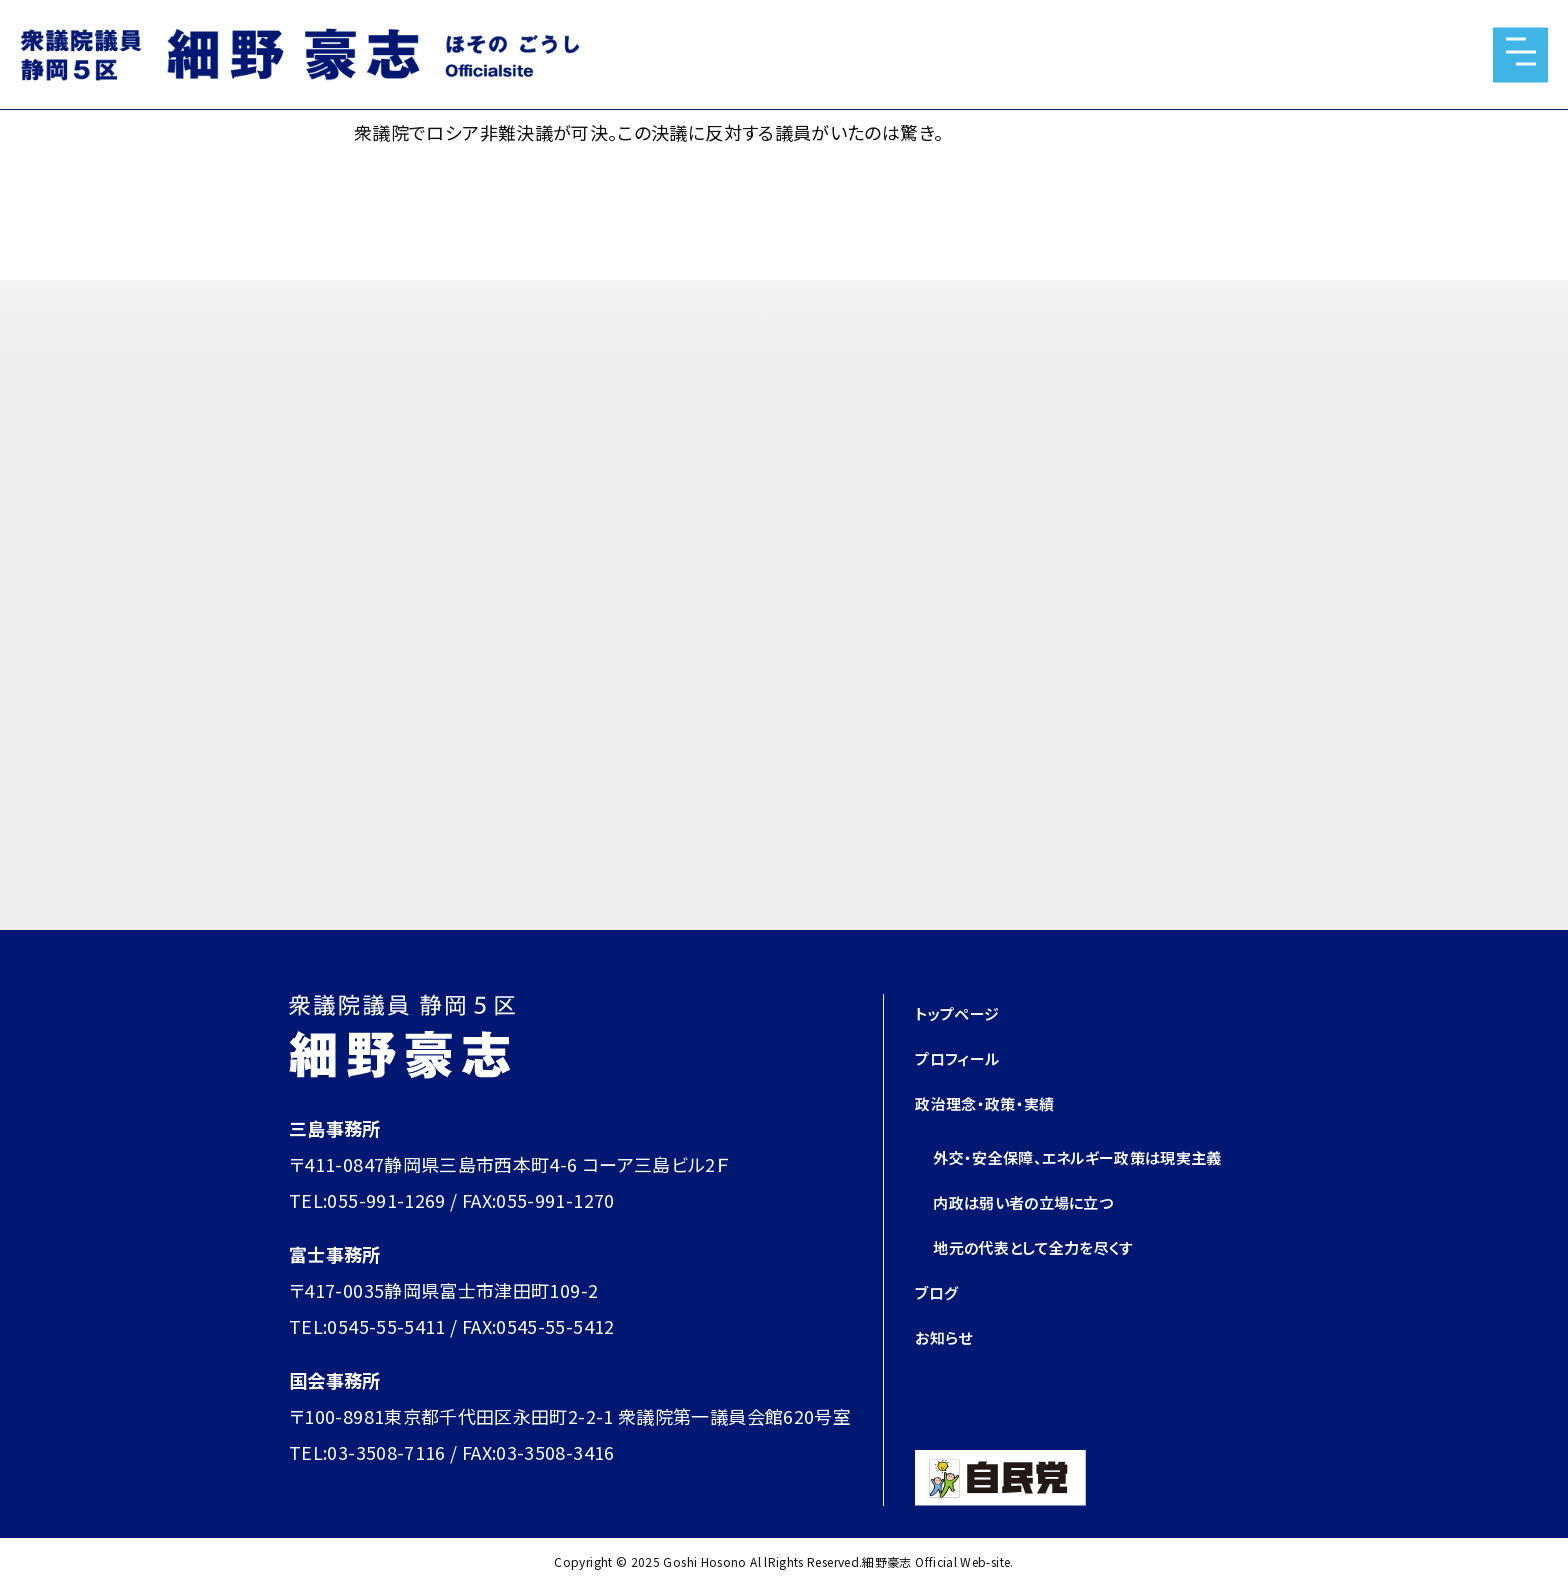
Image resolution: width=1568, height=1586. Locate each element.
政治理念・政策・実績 (998, 1102)
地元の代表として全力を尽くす (1053, 1246)
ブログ (940, 1291)
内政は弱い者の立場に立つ (1041, 1201)
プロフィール (965, 1057)
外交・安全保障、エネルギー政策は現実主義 (1105, 1156)
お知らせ (949, 1336)
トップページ (965, 1012)
